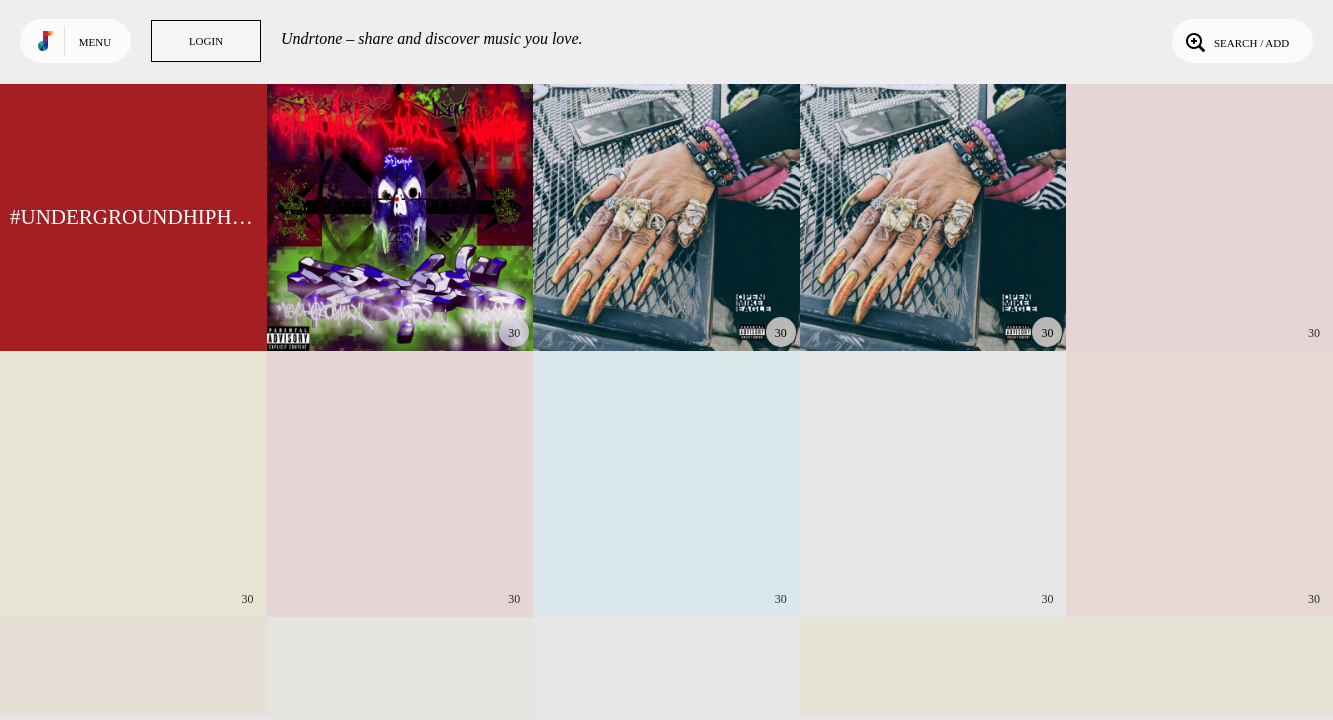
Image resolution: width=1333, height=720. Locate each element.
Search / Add (1235, 41)
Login (206, 41)
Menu (95, 42)
